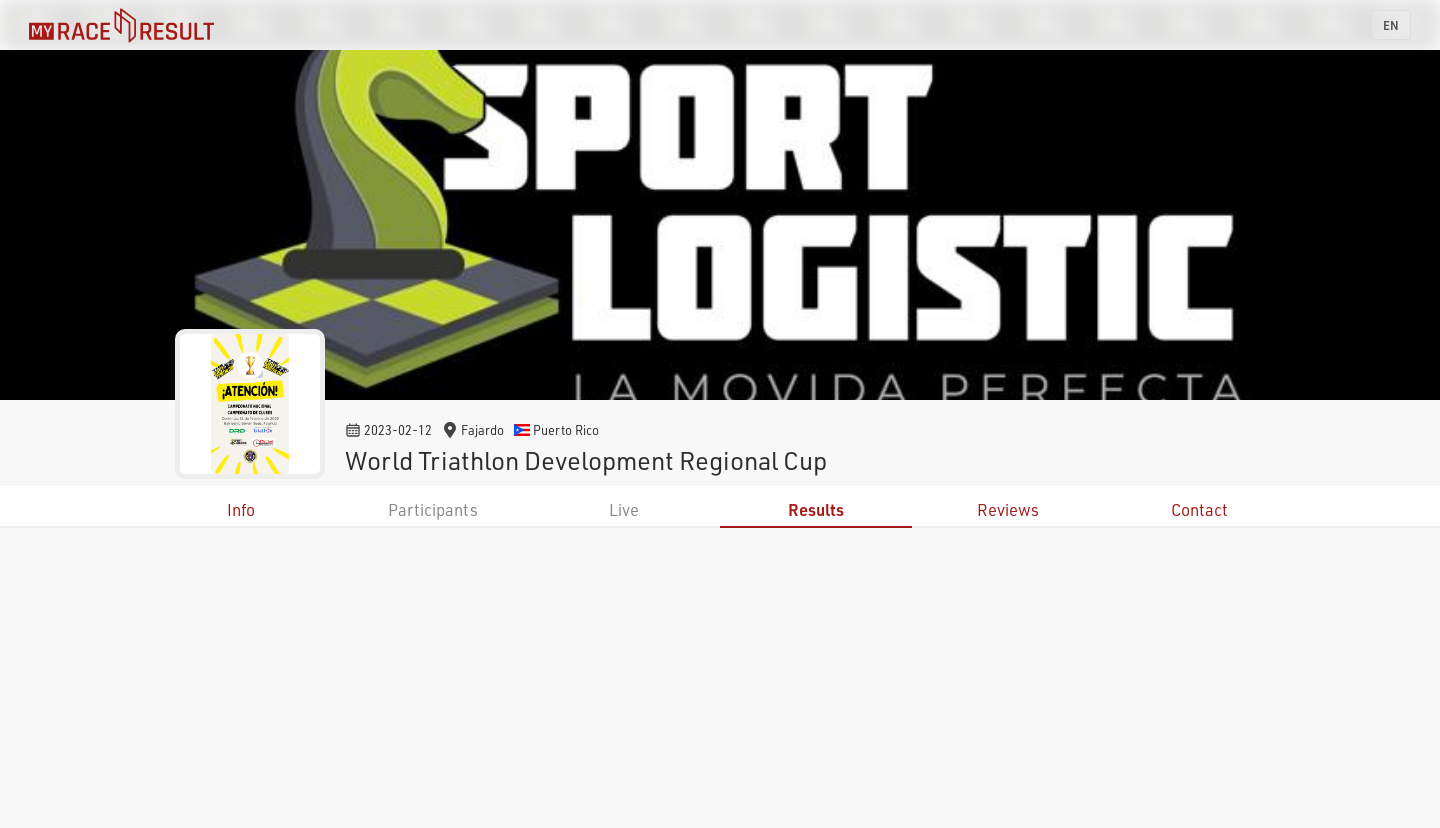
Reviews (1008, 509)
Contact (1199, 509)
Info (241, 509)
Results (816, 509)
